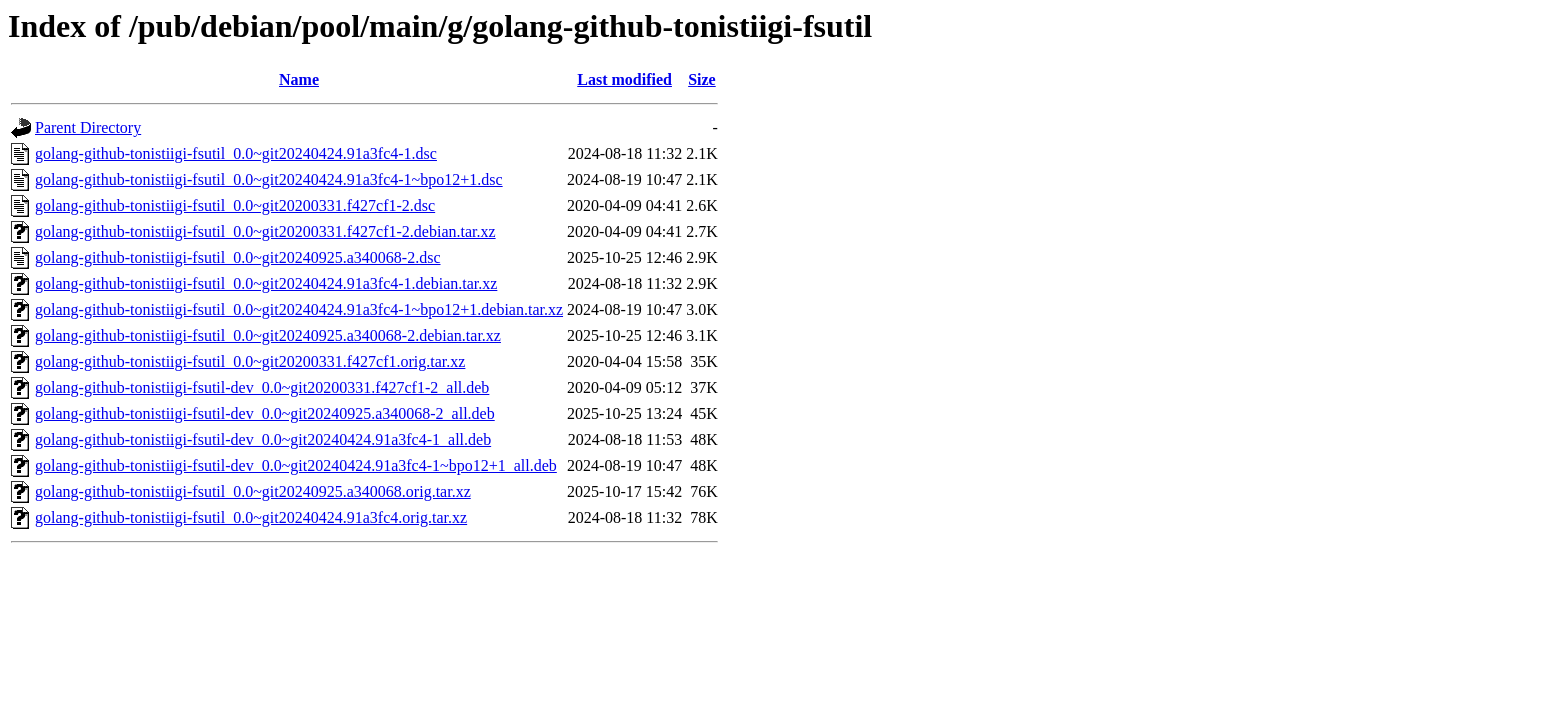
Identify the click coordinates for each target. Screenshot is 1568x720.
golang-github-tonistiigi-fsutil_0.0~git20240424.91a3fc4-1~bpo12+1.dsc (269, 179)
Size (702, 79)
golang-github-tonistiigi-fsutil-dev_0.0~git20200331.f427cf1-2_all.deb (262, 387)
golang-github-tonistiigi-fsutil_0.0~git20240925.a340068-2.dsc (238, 257)
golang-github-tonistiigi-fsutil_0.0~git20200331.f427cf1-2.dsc (235, 205)
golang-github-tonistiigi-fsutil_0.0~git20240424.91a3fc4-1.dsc (236, 153)
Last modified (624, 79)
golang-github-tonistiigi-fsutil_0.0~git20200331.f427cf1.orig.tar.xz (250, 361)
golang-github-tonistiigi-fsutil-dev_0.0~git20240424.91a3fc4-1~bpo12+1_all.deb (296, 465)
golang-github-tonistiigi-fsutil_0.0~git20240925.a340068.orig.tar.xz (253, 491)
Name (299, 79)
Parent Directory (88, 127)
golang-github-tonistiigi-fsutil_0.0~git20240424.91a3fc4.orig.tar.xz (251, 517)
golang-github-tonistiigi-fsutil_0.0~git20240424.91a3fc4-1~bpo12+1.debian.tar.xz (299, 309)
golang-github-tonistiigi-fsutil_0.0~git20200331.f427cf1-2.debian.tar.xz (265, 231)
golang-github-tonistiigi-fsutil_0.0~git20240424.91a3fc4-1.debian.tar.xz (266, 283)
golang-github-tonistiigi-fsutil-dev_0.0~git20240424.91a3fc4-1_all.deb (263, 439)
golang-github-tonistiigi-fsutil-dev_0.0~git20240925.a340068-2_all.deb (265, 413)
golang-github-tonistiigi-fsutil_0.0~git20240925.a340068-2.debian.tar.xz (268, 335)
